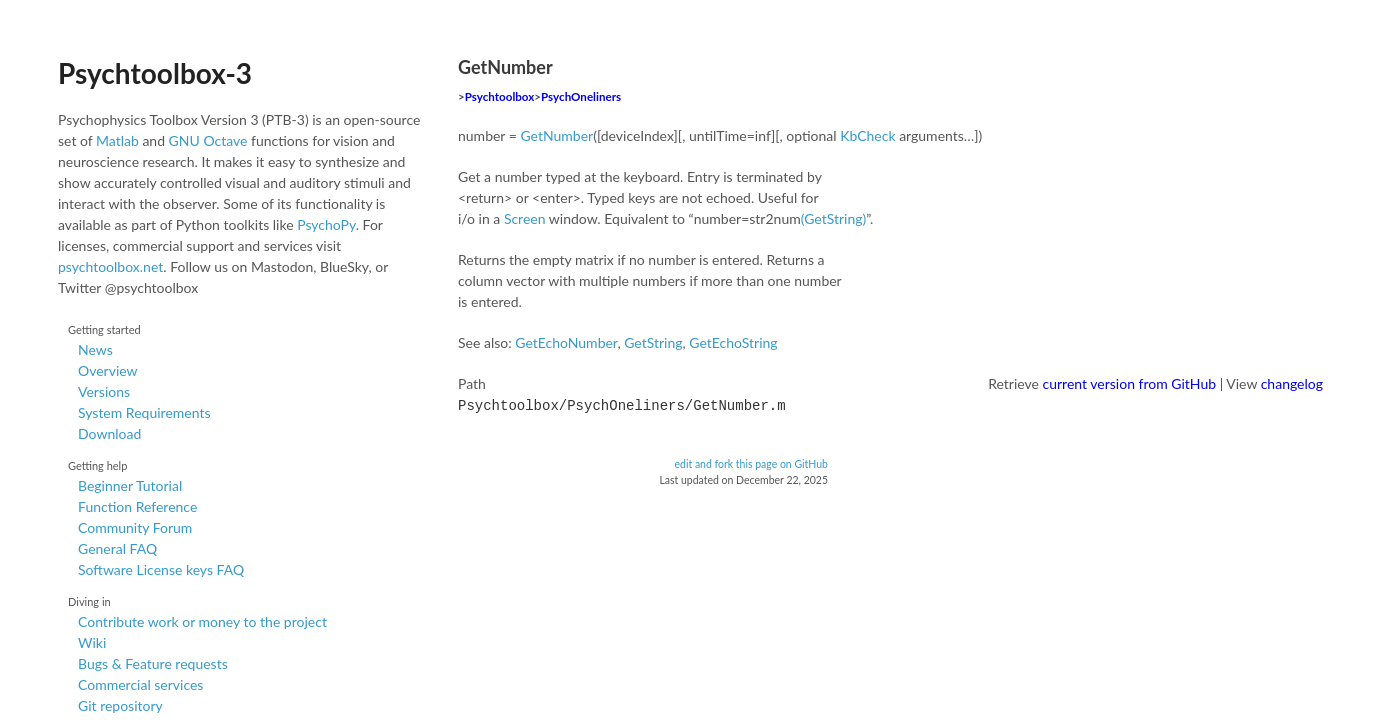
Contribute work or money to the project (202, 621)
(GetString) (834, 218)
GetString (653, 342)
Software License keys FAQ (161, 569)
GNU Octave (208, 140)
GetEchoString (733, 342)
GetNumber (556, 135)
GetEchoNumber (566, 342)
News (95, 349)
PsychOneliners (581, 96)
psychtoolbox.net (110, 266)
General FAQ (117, 548)
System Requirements (144, 412)
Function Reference (137, 506)
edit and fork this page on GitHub (751, 462)
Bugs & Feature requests (153, 663)
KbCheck (867, 135)
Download (109, 433)
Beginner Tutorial (130, 485)
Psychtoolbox (500, 96)
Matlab (117, 140)
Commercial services (140, 684)
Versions (104, 391)
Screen (525, 218)
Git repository (120, 705)
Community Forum (135, 527)
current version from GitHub (1130, 383)
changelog (1292, 383)
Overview (108, 370)
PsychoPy (326, 224)
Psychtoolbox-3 (155, 73)
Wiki (92, 642)
